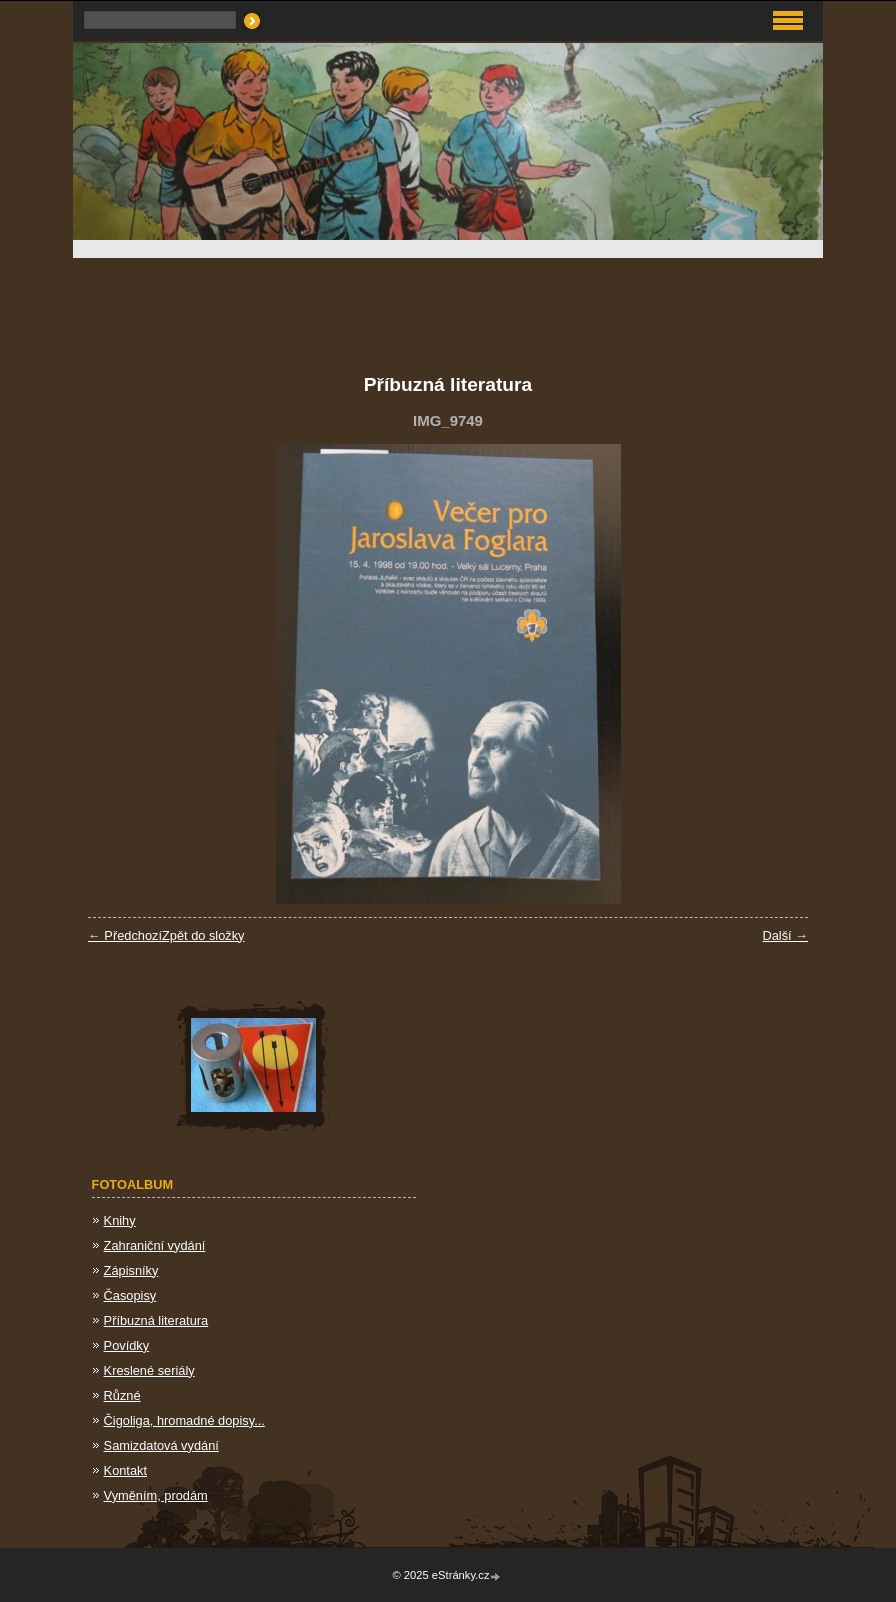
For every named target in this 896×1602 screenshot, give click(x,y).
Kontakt (125, 1470)
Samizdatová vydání (161, 1445)
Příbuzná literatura (156, 1320)
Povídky (127, 1345)
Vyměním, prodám (156, 1495)
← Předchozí (125, 935)
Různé (122, 1395)
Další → (785, 935)
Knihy (120, 1220)
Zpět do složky (203, 935)
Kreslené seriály (149, 1370)
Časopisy (130, 1295)
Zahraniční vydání (155, 1245)
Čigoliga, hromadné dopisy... (184, 1420)
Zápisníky (131, 1270)
